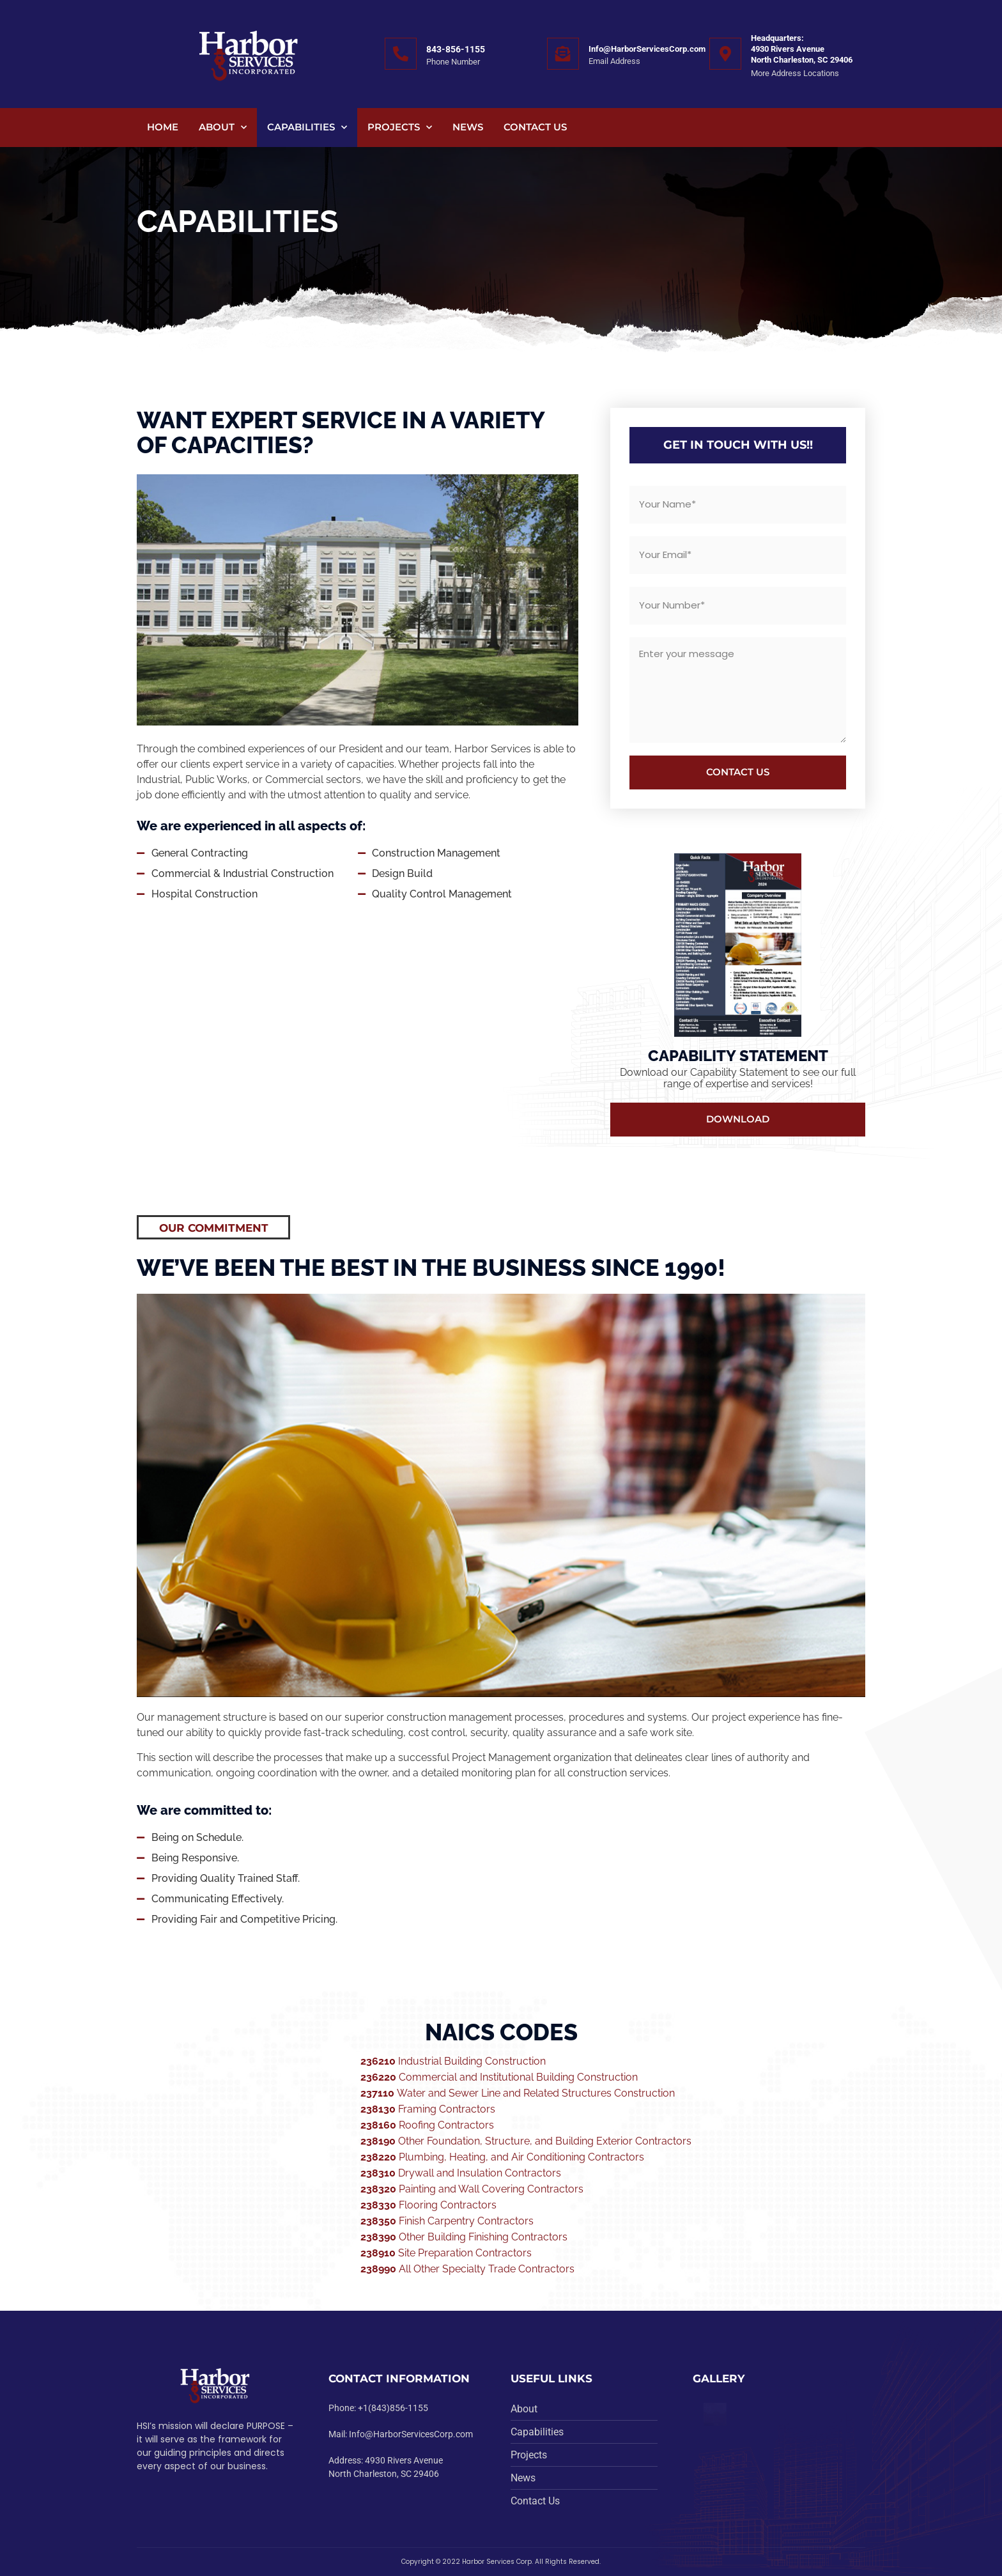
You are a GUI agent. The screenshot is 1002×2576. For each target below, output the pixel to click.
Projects (399, 127)
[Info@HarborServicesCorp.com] (563, 54)
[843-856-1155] (401, 54)
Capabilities (307, 127)
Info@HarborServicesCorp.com (647, 49)
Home (162, 127)
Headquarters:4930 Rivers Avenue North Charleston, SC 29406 (801, 49)
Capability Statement (738, 1055)
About (223, 127)
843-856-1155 (455, 49)
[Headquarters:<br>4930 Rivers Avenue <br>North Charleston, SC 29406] (725, 54)
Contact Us (535, 127)
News (467, 127)
